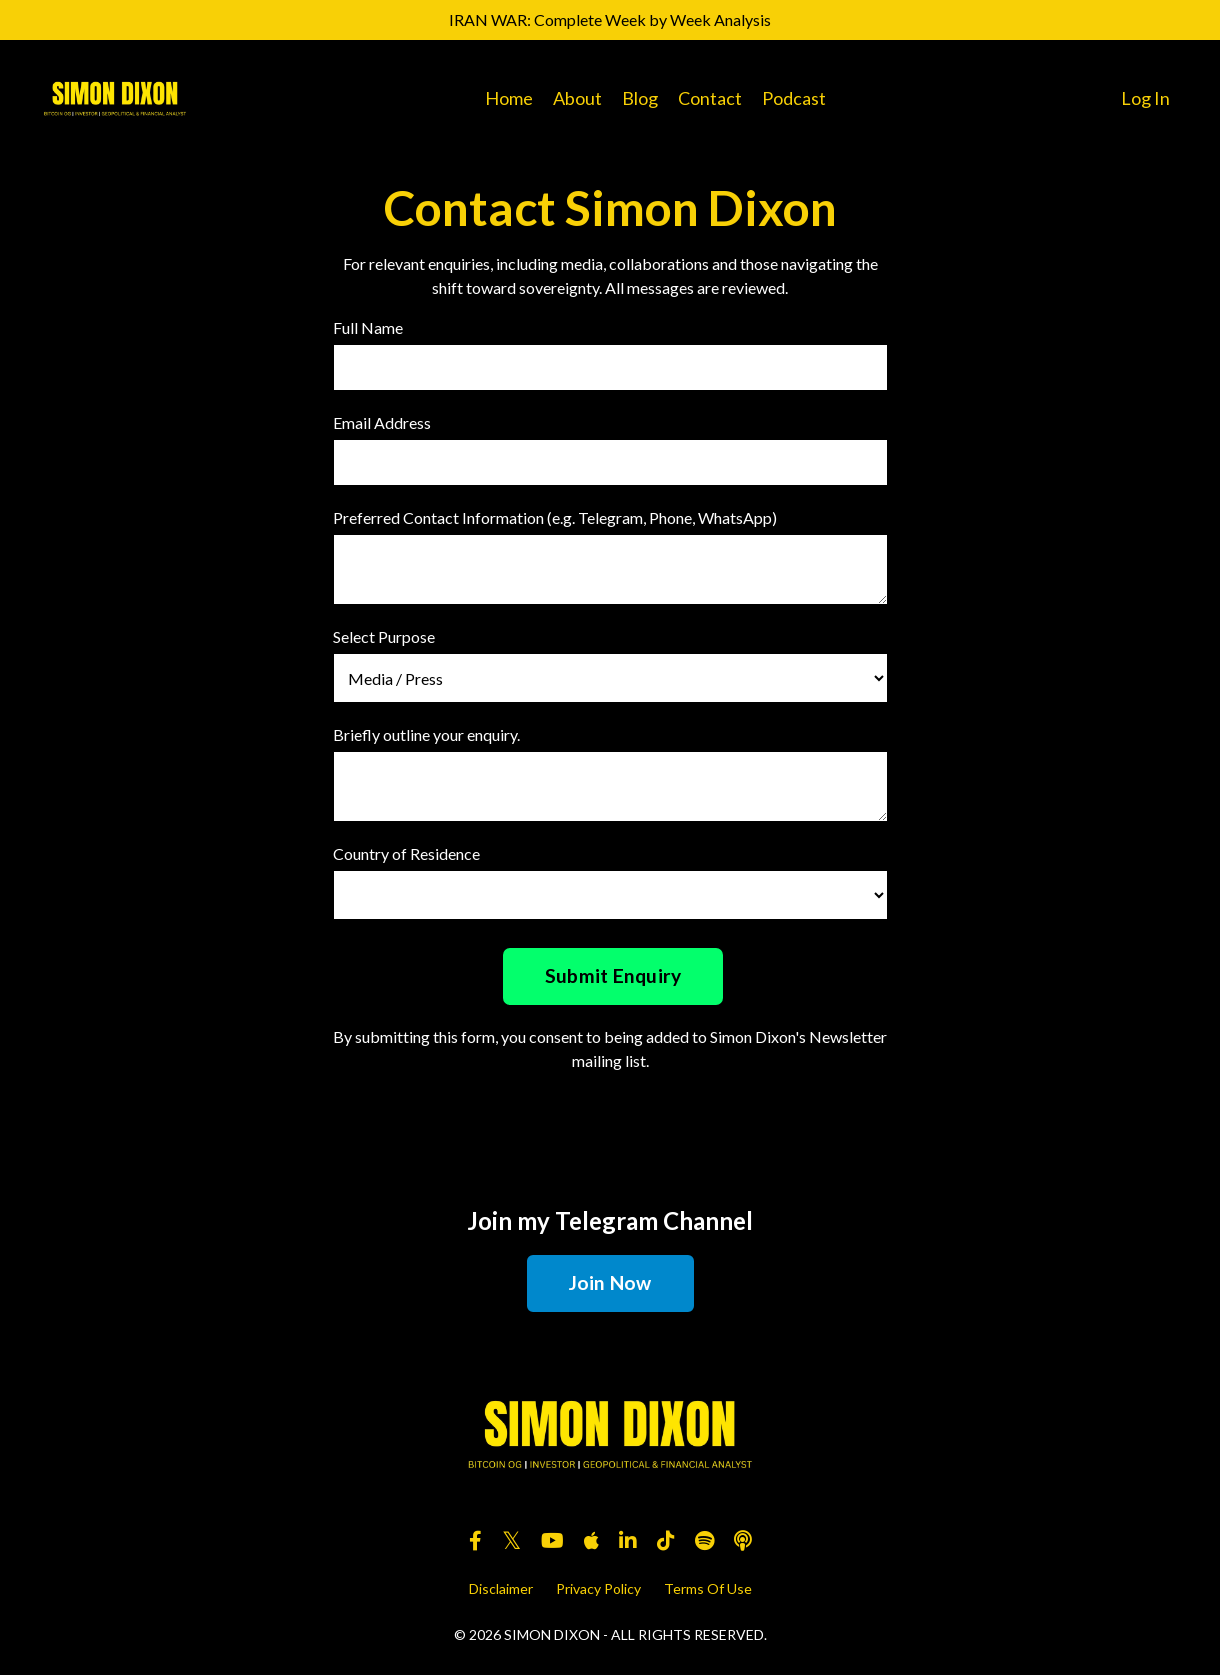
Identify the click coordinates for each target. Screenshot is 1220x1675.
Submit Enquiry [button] (613, 975)
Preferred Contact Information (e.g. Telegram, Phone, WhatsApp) (555, 517)
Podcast (794, 98)
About (577, 98)
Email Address (382, 422)
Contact (710, 98)
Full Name (368, 327)
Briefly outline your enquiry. (426, 734)
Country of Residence (406, 853)
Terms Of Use (708, 1588)
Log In (1145, 98)
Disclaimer (501, 1588)
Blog (640, 98)
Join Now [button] (610, 1282)
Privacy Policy (598, 1588)
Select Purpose (384, 636)
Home (509, 98)
